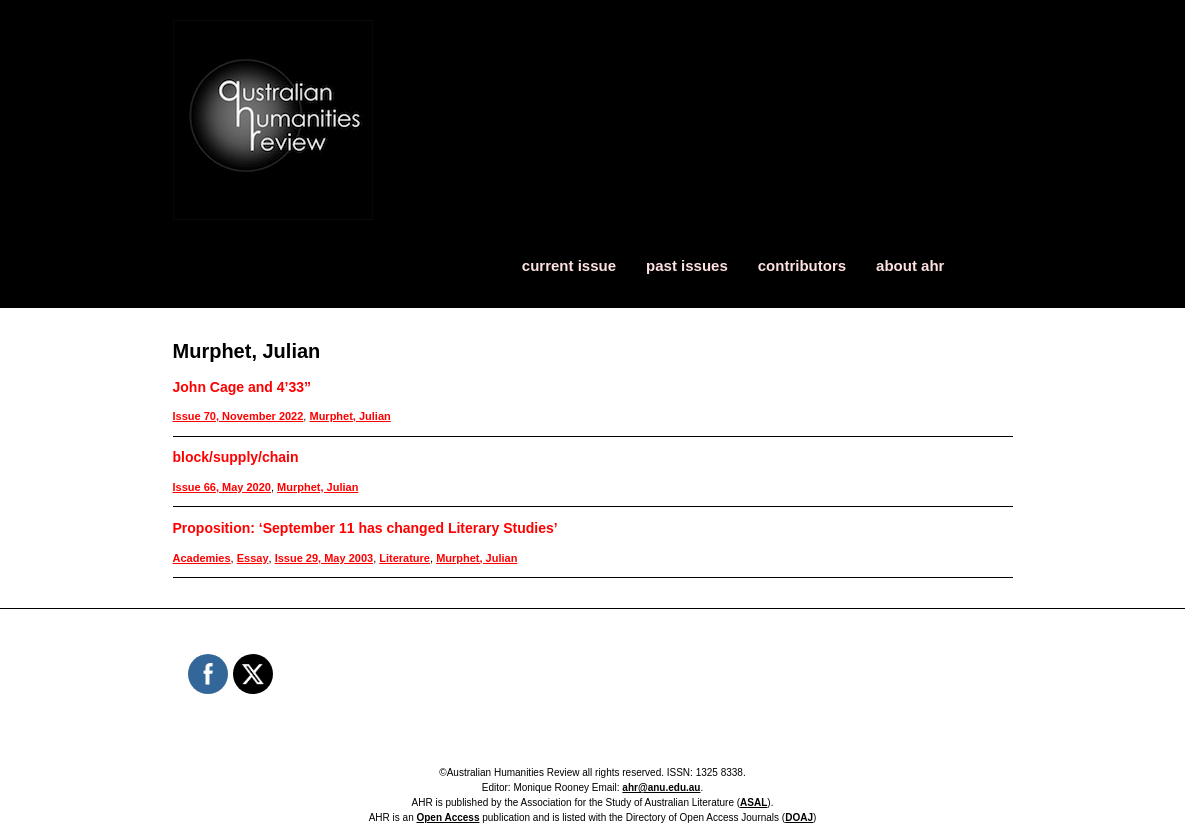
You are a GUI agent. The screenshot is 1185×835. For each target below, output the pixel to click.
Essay (253, 558)
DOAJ (799, 817)
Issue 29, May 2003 (324, 558)
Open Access (447, 817)
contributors (802, 265)
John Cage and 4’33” (242, 387)
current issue (569, 265)
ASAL (753, 802)
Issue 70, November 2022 (238, 416)
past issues (687, 265)
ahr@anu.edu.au (661, 787)
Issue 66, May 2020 (222, 487)
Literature (404, 558)
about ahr (910, 265)
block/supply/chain (236, 457)
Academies (202, 558)
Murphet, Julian (349, 416)
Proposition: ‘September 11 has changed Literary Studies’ (365, 528)
